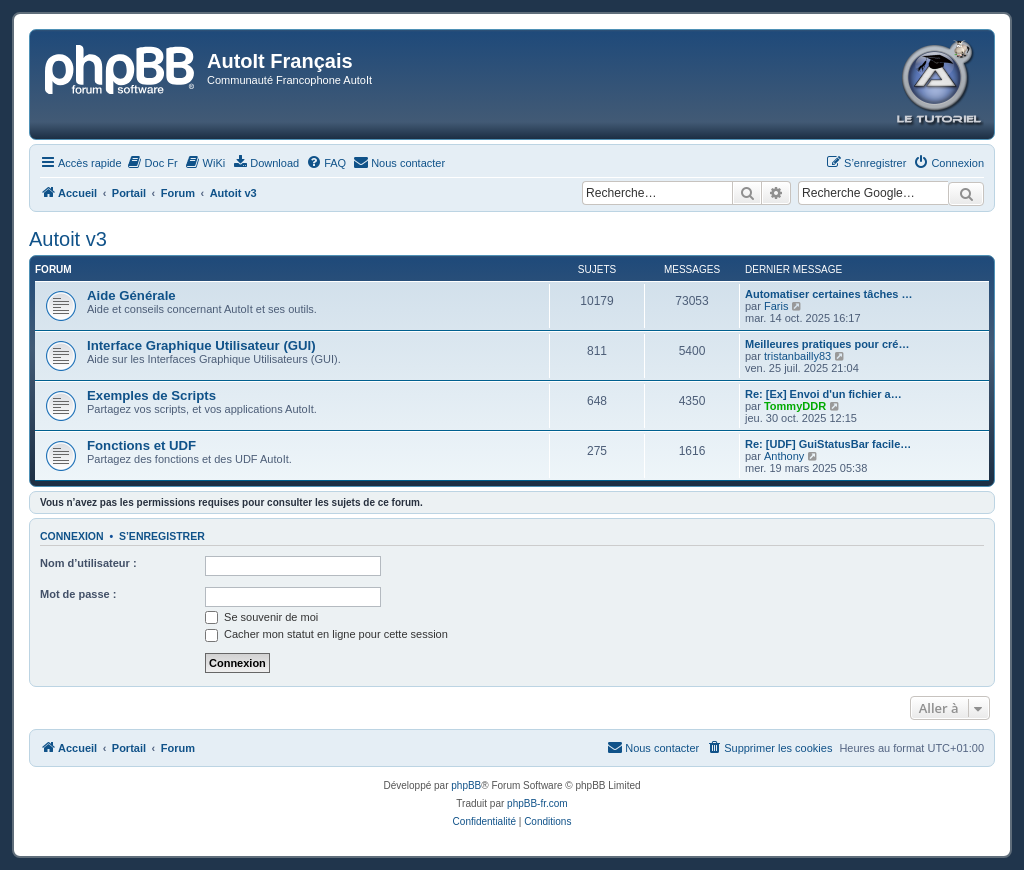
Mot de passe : (78, 594)
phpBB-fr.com (537, 803)
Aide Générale (131, 295)
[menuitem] (152, 163)
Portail (129, 193)
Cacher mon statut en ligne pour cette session (326, 634)
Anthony (784, 456)
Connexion (72, 536)
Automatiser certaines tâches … (829, 294)
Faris (776, 306)
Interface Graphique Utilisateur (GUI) (201, 345)
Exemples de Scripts (151, 395)
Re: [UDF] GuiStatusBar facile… (828, 444)
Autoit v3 (68, 239)
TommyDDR (795, 406)
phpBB (466, 785)
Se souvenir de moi (261, 617)
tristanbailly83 (797, 356)
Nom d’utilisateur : (88, 563)
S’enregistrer (162, 536)
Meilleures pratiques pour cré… (827, 344)
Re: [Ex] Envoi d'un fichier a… (823, 394)
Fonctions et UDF (141, 445)
